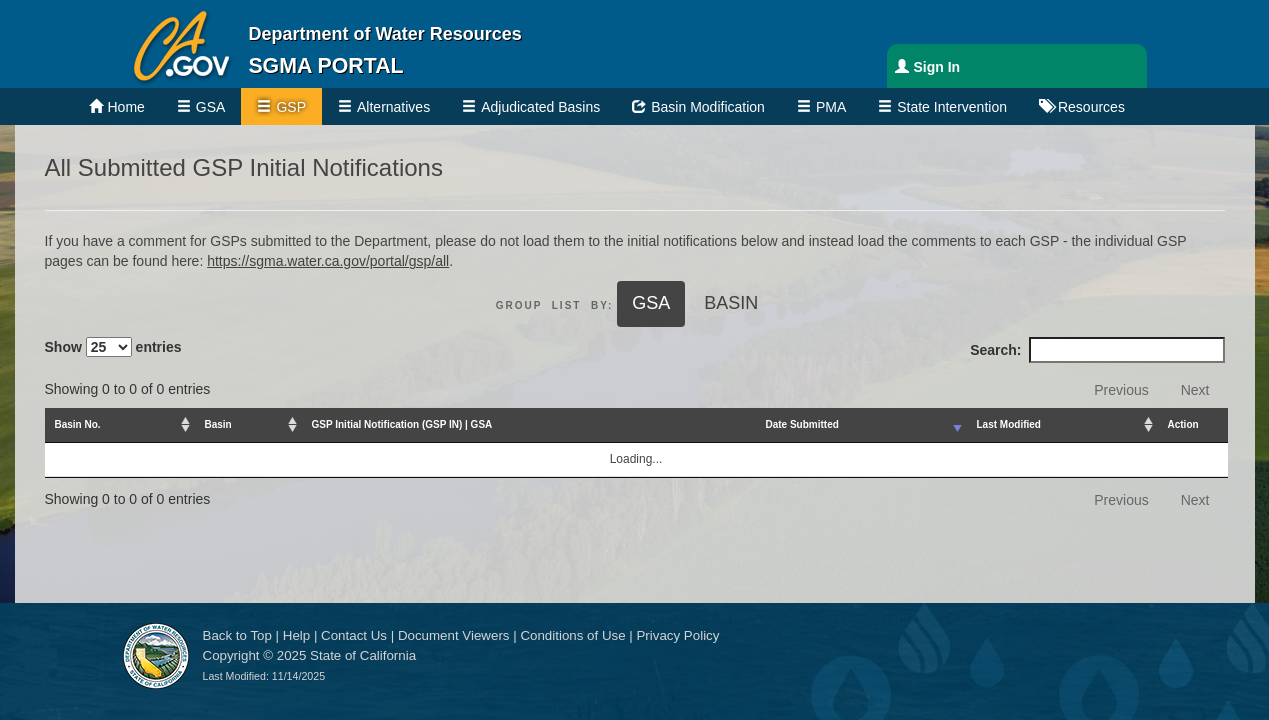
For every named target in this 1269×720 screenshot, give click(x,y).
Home (126, 107)
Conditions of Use (572, 635)
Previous (1121, 390)
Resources (1091, 107)
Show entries (113, 347)
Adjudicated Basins (540, 107)
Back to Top (237, 635)
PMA (831, 107)
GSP (291, 107)
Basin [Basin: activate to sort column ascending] (218, 424)
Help (296, 635)
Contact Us (354, 635)
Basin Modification (708, 107)
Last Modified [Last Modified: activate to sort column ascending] (1009, 424)
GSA (211, 107)
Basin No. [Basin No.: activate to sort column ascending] (78, 424)
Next (1195, 390)
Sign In (937, 67)
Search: (1097, 350)
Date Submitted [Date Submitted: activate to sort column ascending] (802, 424)
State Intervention (952, 107)
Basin (731, 303)
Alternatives (393, 107)
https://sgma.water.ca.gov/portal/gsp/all (328, 261)
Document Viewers (454, 635)
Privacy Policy (677, 635)
